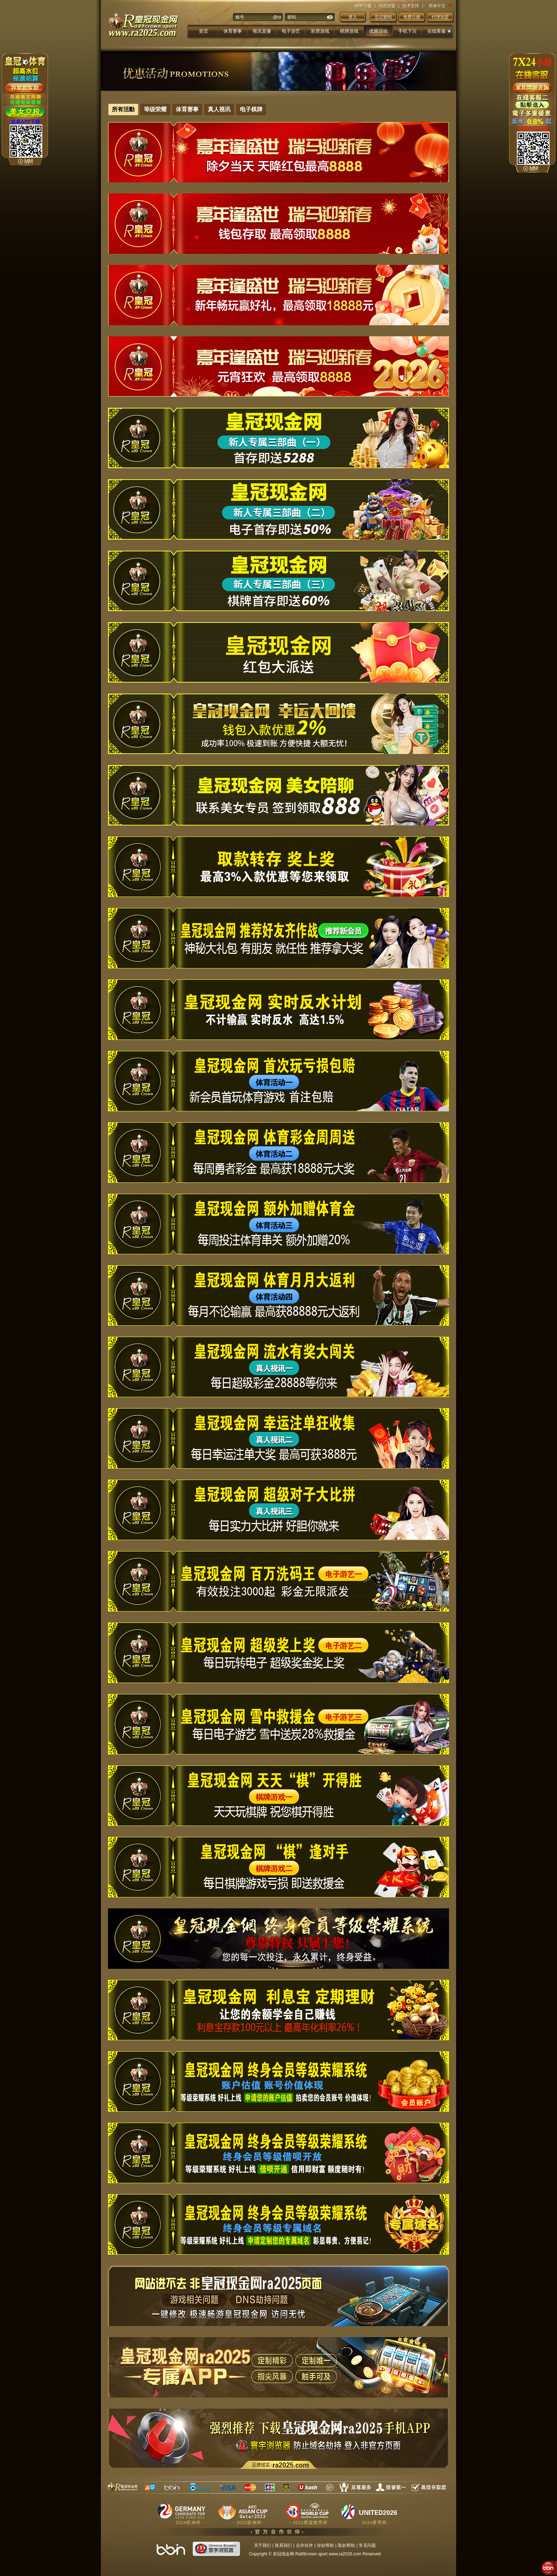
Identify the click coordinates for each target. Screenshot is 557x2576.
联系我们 (283, 2545)
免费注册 (411, 17)
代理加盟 (386, 5)
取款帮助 (346, 2545)
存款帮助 (325, 2545)
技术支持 (410, 5)
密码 (291, 17)
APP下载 (363, 5)
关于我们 (262, 2545)
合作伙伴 (304, 2545)
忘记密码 (383, 17)
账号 (240, 17)
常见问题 (367, 2545)
